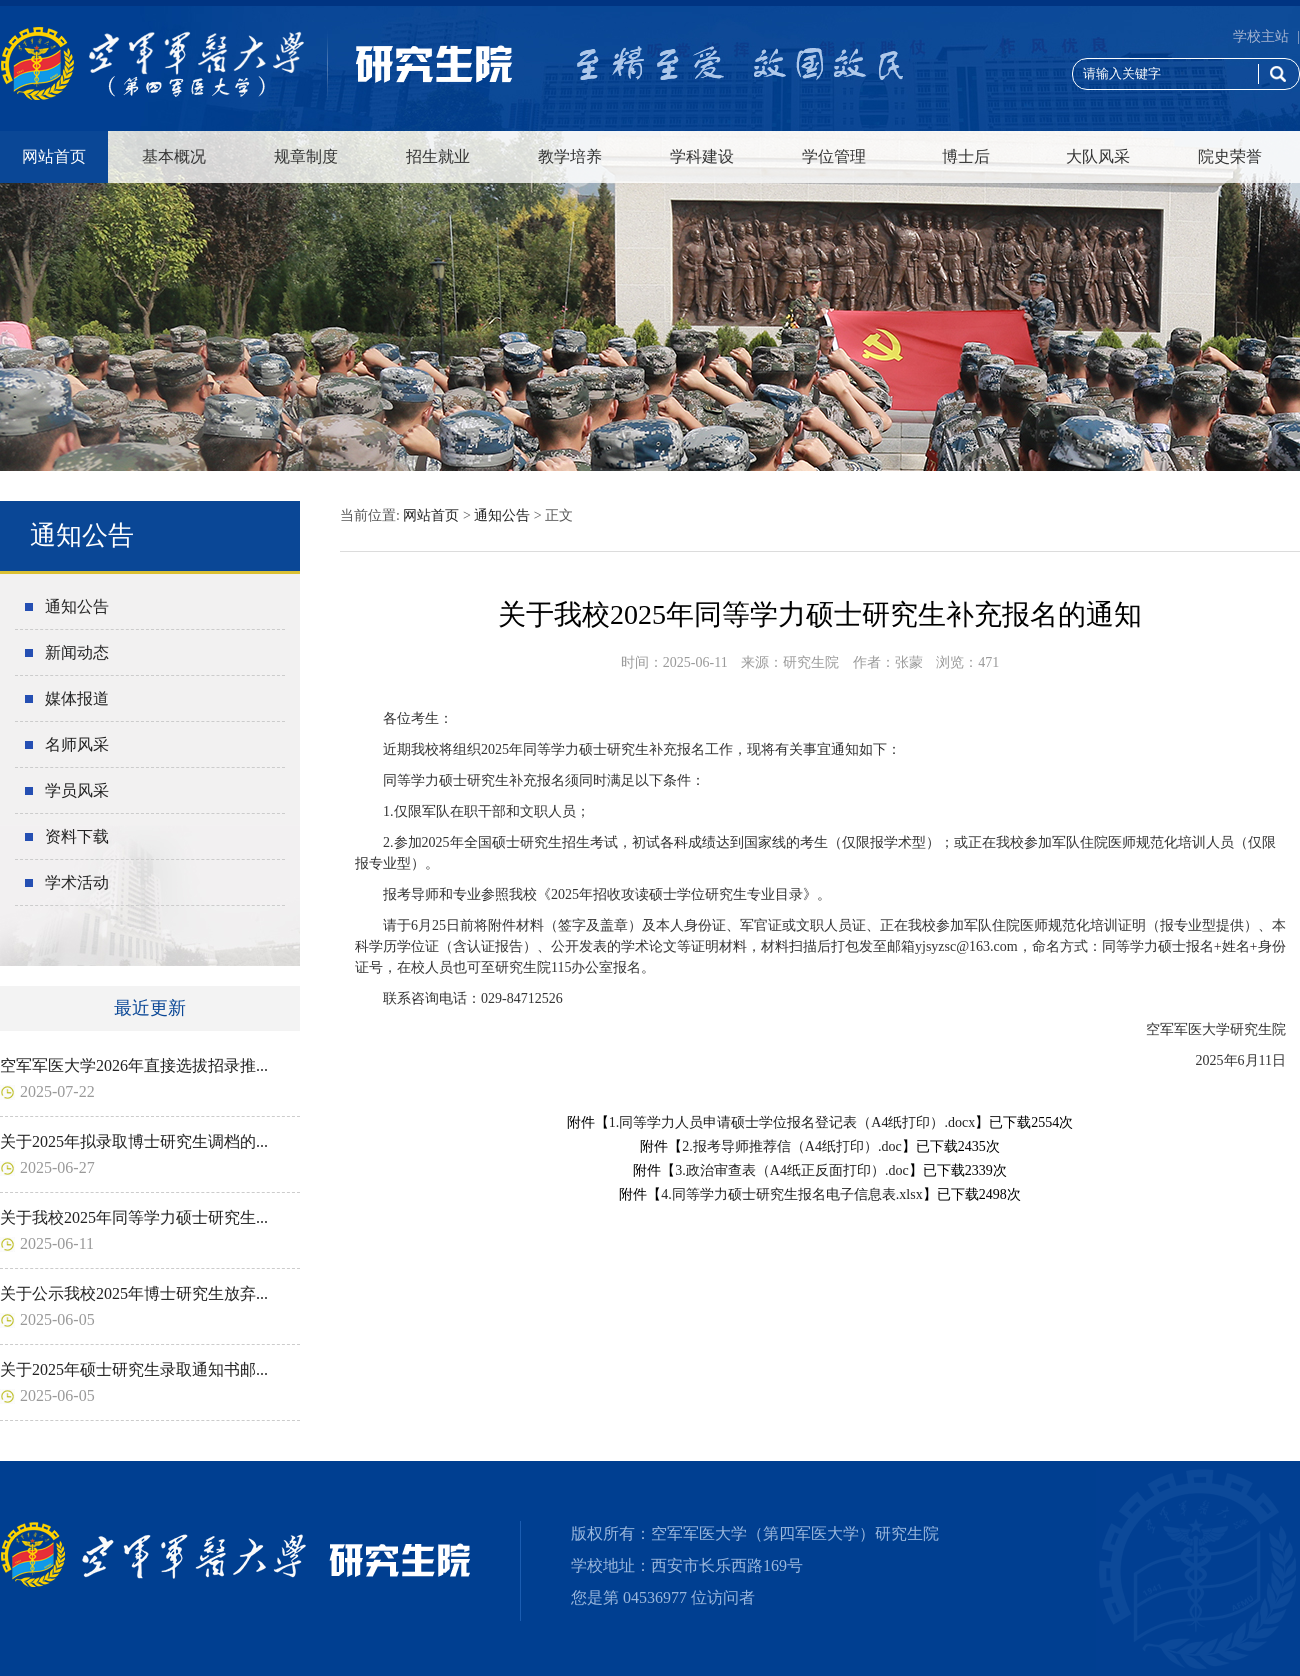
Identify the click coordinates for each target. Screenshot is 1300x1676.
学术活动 (77, 882)
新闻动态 (77, 652)
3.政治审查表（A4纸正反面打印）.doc (791, 1170)
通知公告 (77, 606)
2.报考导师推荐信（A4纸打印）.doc (791, 1146)
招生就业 (438, 156)
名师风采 (77, 744)
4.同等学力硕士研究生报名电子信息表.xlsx (791, 1194)
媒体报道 (77, 698)
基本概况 (174, 156)
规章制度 (306, 156)
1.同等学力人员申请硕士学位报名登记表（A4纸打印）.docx (792, 1122)
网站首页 (54, 156)
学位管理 (834, 156)
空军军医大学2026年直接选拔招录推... (134, 1065)
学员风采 (77, 790)
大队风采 (1098, 156)
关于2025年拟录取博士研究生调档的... (134, 1141)
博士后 (966, 156)
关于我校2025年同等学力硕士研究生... (134, 1217)
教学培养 (570, 156)
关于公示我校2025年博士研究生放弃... (134, 1293)
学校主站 (1261, 36)
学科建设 (702, 156)
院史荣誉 (1230, 156)
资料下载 (77, 836)
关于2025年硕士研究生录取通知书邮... (134, 1369)
